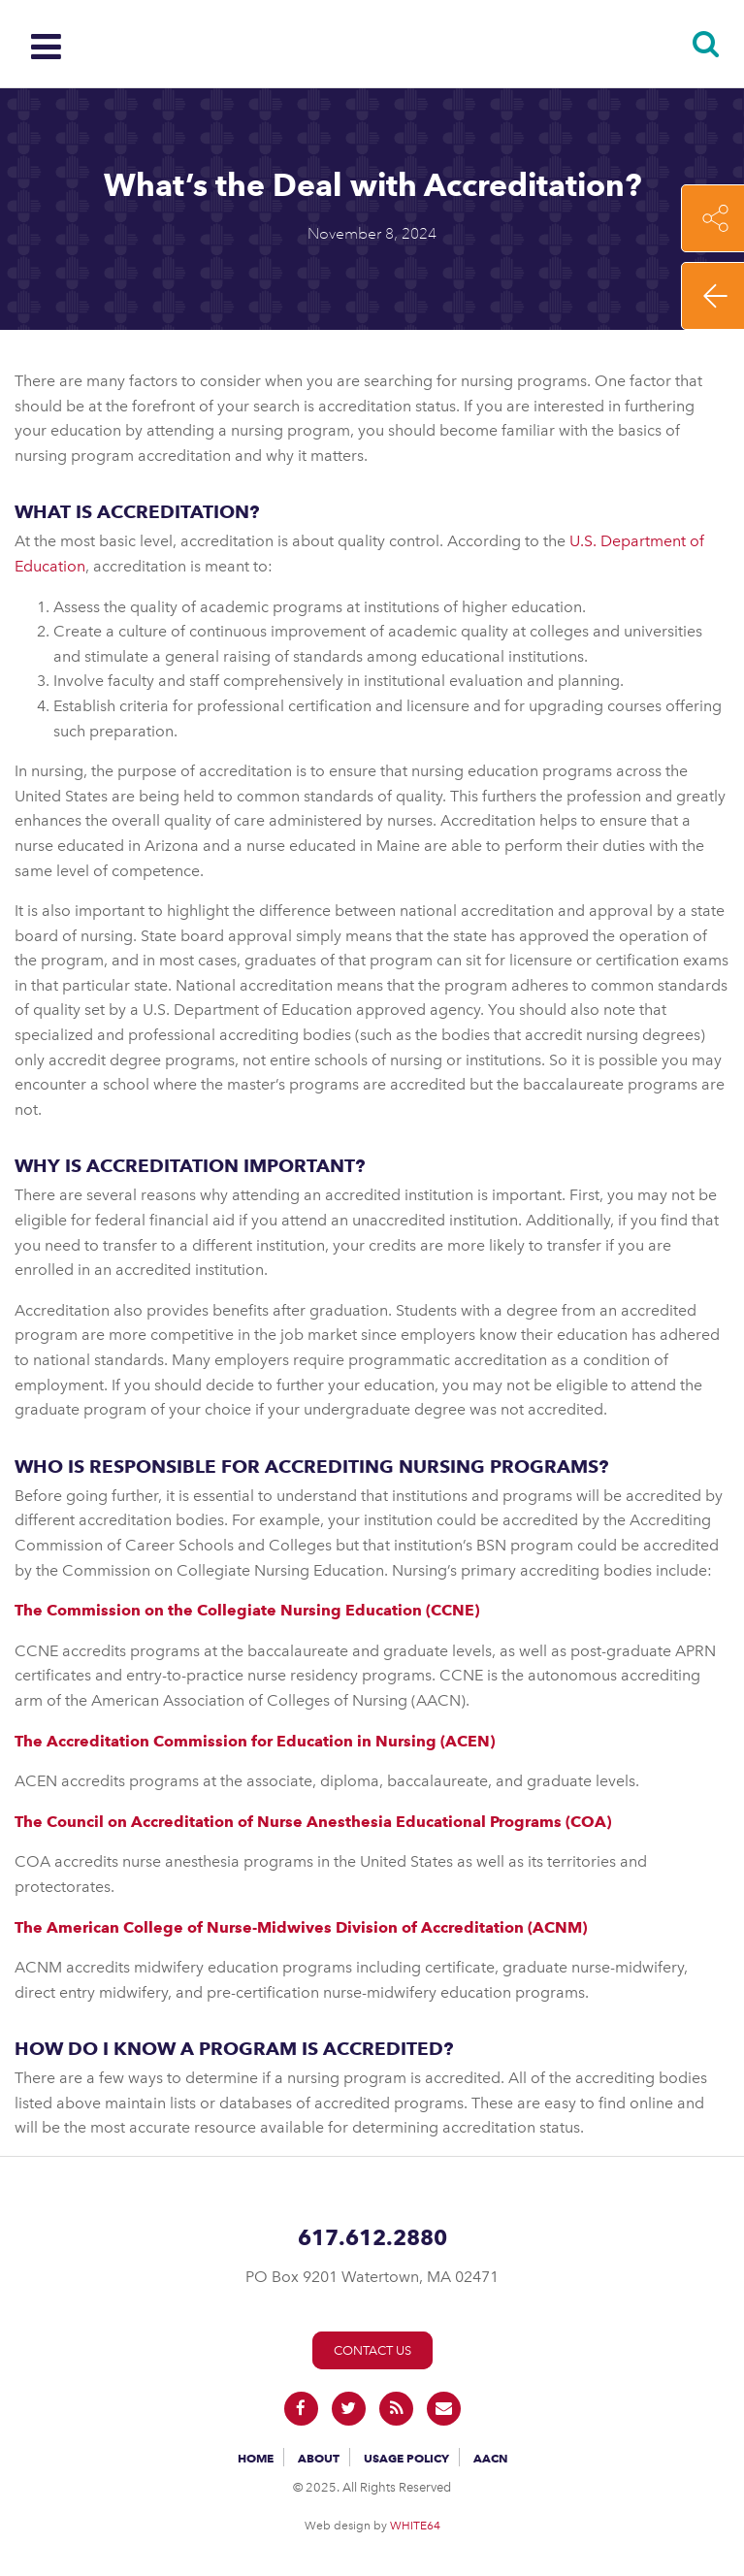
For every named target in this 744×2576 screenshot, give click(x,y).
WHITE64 (415, 2525)
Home (256, 2458)
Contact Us (372, 2350)
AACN (490, 2458)
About (319, 2458)
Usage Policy (406, 2458)
